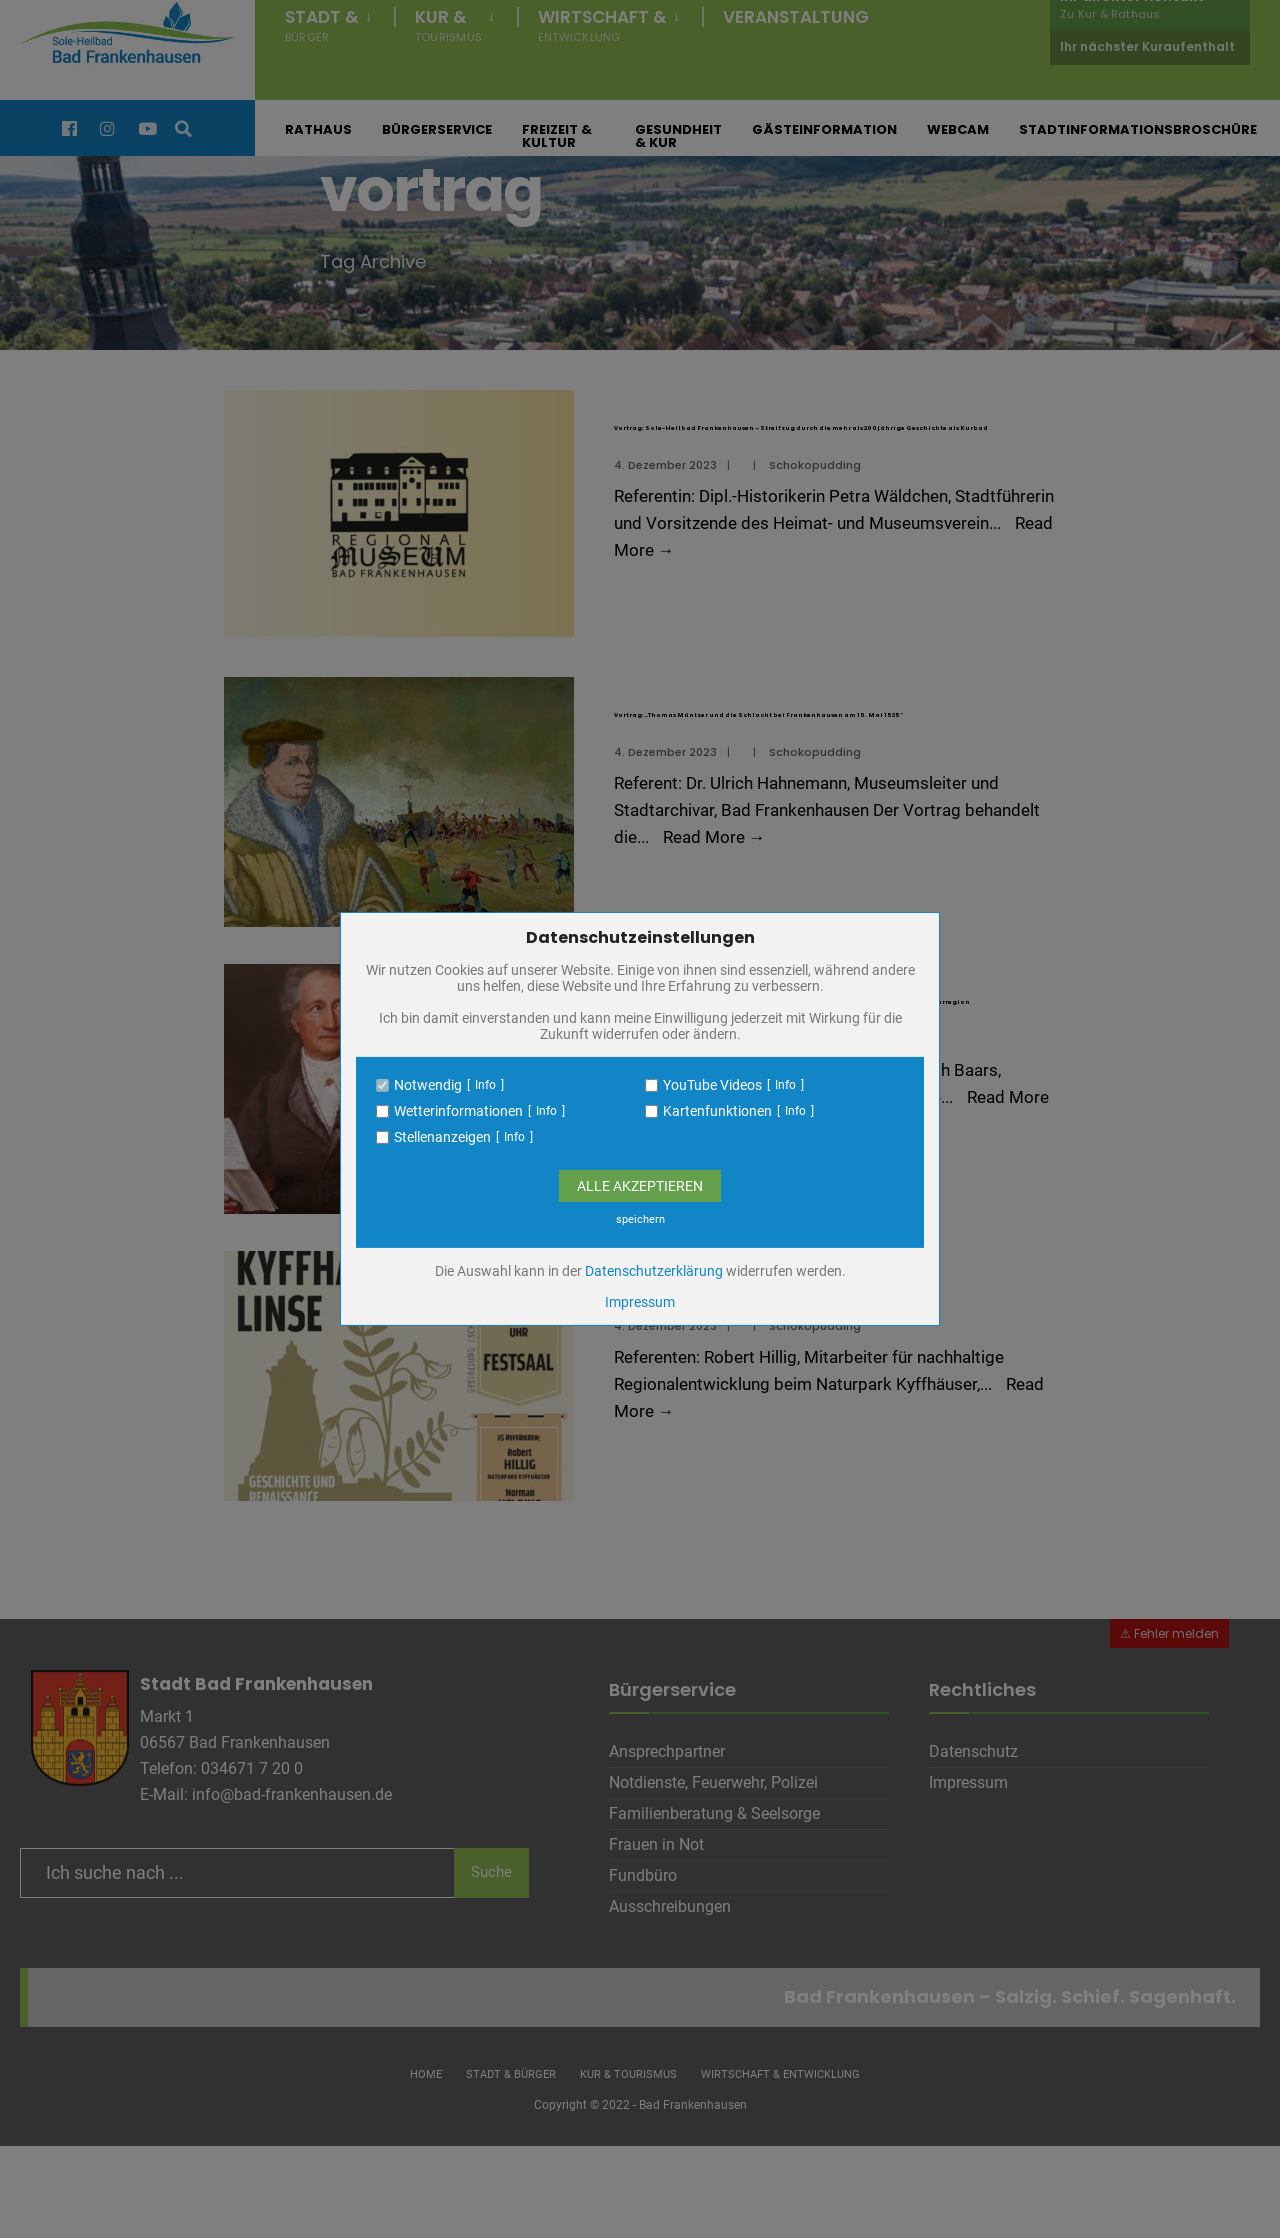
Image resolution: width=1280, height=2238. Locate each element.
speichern (640, 1219)
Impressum (640, 1302)
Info (485, 1085)
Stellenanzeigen (442, 1137)
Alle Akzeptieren (640, 1186)
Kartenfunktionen (717, 1111)
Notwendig (428, 1085)
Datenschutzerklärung (654, 1271)
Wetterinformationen (458, 1111)
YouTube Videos (712, 1085)
